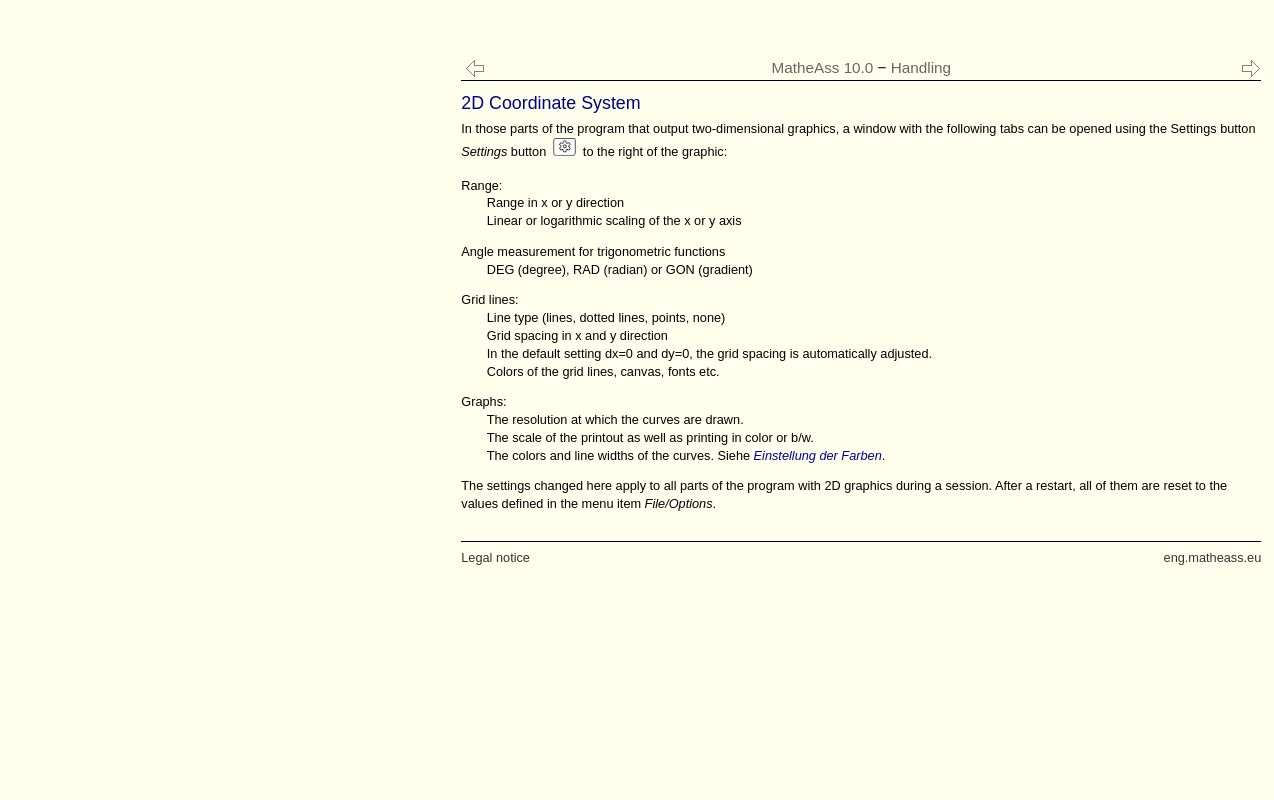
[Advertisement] (163, 400)
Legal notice (495, 557)
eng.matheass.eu (1213, 557)
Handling (921, 67)
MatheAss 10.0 (823, 67)
